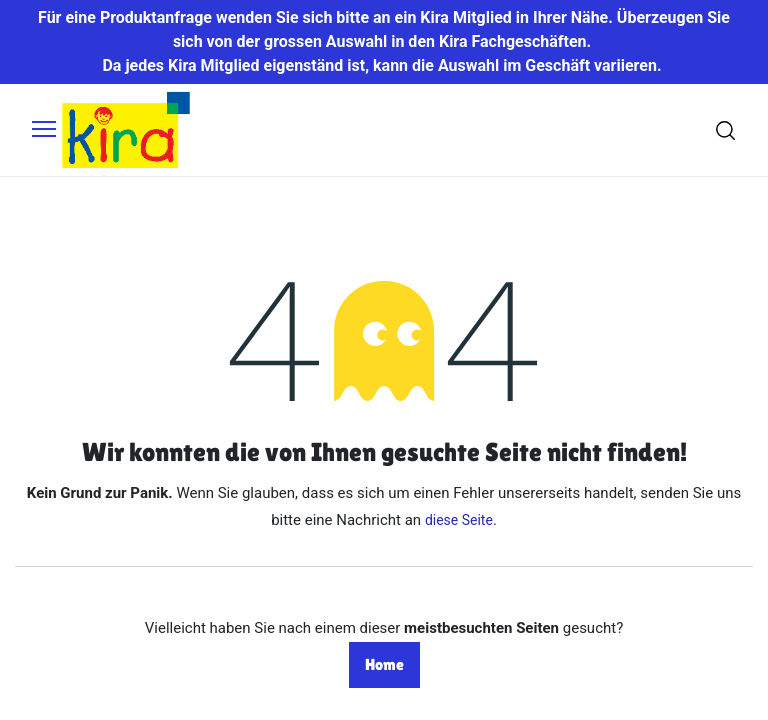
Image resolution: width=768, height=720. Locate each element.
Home (384, 664)
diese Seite (459, 520)
